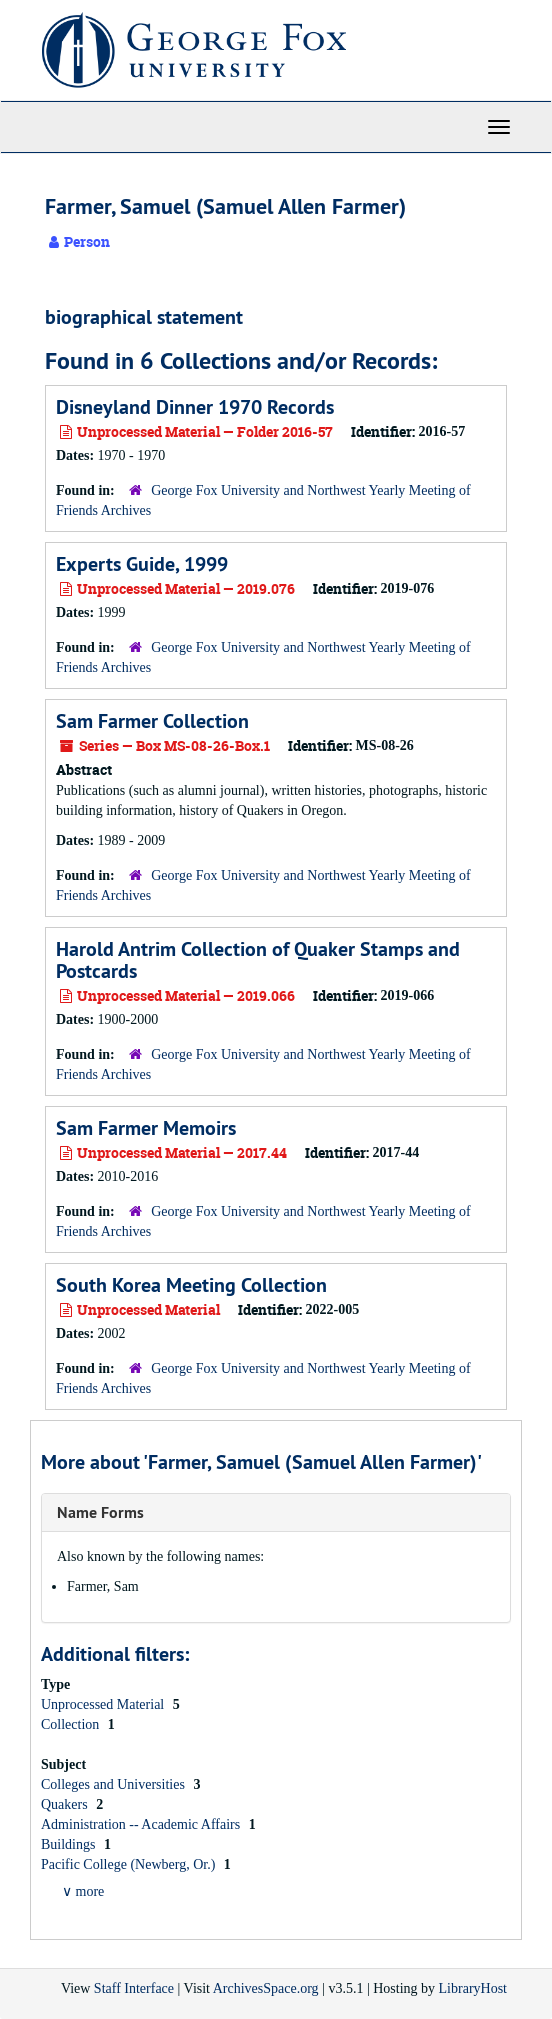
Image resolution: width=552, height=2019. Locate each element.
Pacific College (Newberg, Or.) (130, 1864)
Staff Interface (134, 1988)
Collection (72, 1724)
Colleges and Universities (114, 1784)
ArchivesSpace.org (266, 1988)
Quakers (66, 1804)
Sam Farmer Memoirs (146, 1128)
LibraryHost (473, 1988)
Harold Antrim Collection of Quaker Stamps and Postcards (258, 960)
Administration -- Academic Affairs (142, 1824)
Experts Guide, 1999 (142, 564)
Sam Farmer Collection (152, 721)
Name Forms (100, 1512)
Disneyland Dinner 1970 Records (195, 407)
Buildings (70, 1844)
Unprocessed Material (104, 1704)
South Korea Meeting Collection (191, 1285)
